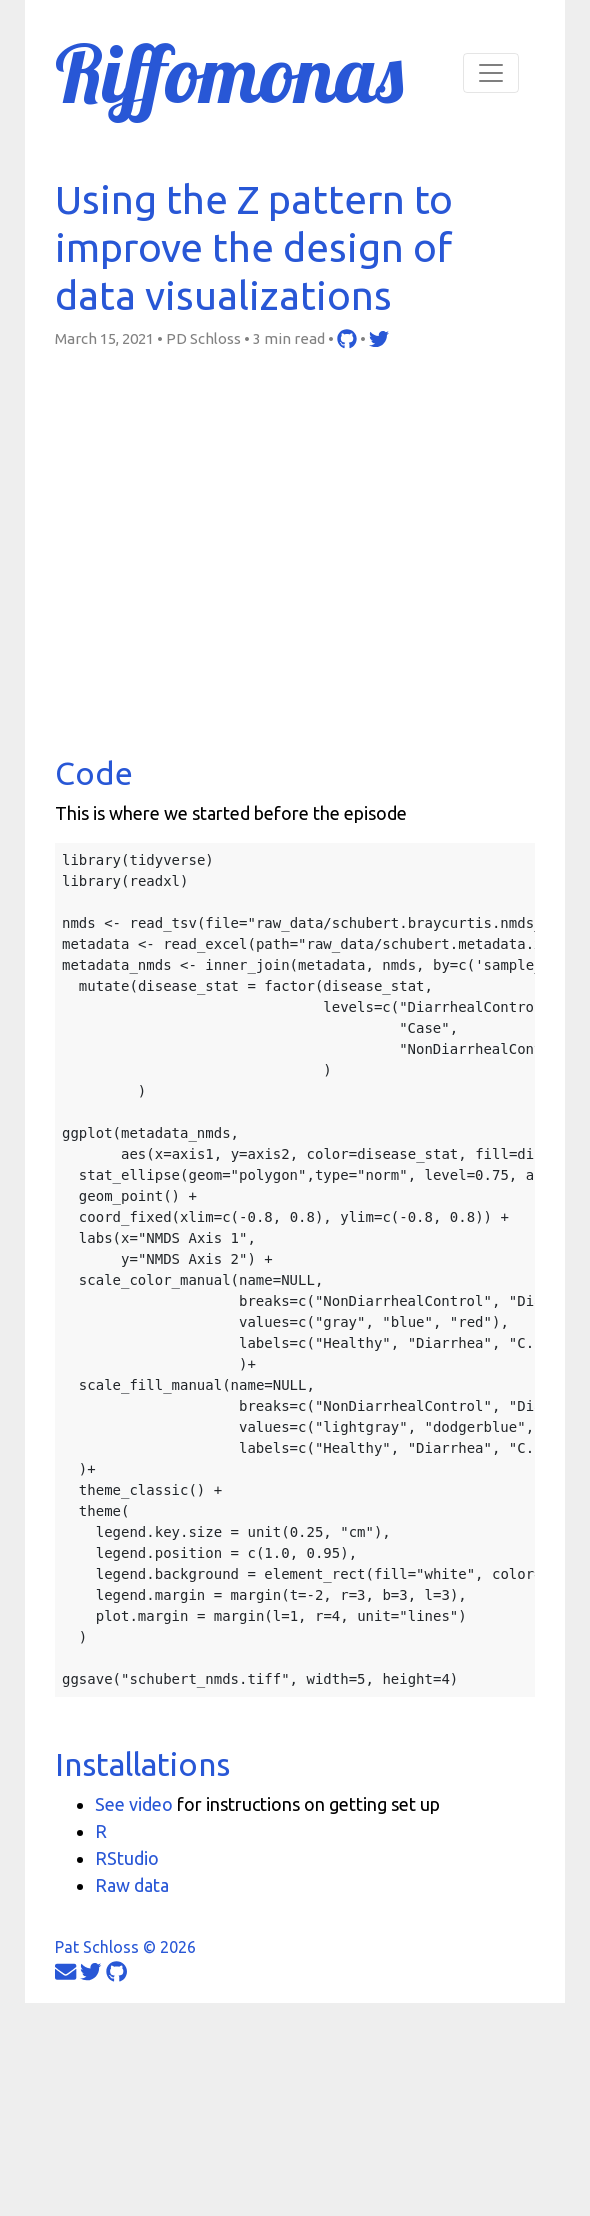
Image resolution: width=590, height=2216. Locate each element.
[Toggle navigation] (491, 73)
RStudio (127, 1858)
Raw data (132, 1885)
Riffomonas (229, 73)
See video (134, 1804)
